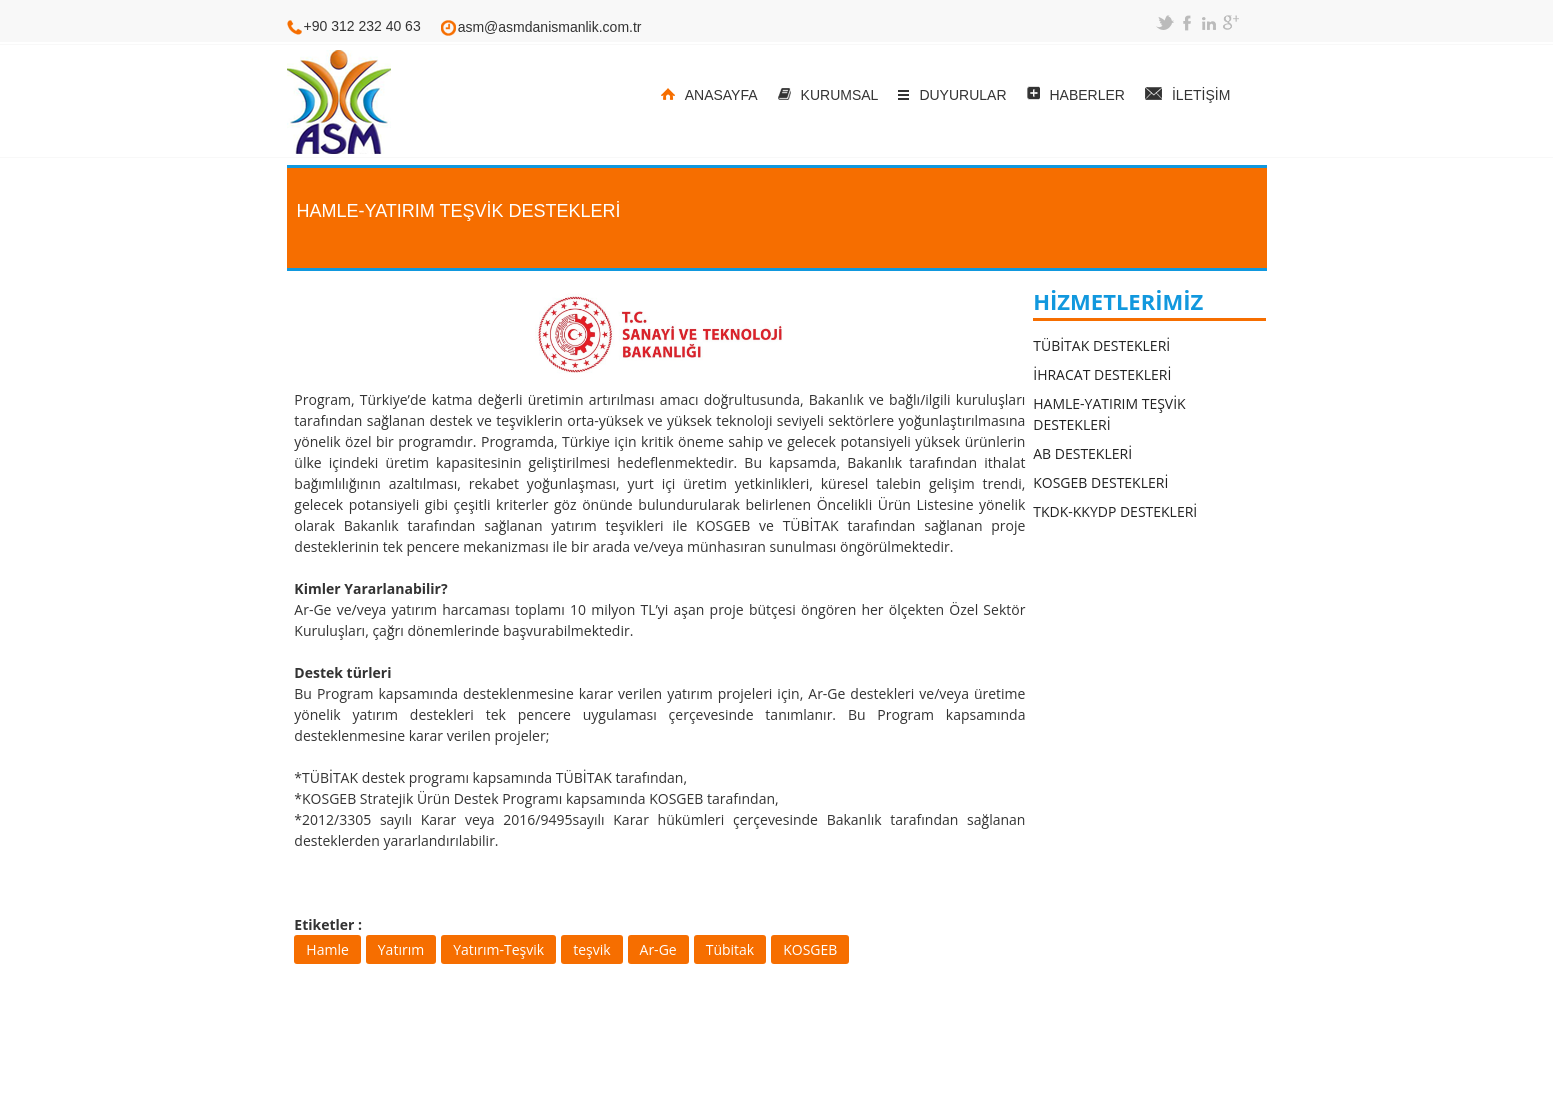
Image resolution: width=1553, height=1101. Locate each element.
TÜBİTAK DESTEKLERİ (1101, 345)
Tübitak (730, 949)
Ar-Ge (658, 949)
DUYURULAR (962, 95)
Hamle (327, 949)
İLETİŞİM (1201, 95)
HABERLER (1087, 95)
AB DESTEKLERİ (1082, 453)
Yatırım (401, 949)
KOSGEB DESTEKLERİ (1100, 482)
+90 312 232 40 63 (362, 26)
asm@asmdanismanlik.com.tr (550, 27)
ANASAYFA (721, 95)
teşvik (591, 949)
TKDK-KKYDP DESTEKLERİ (1115, 511)
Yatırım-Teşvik (498, 949)
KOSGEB (810, 949)
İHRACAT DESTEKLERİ (1102, 374)
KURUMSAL (840, 95)
